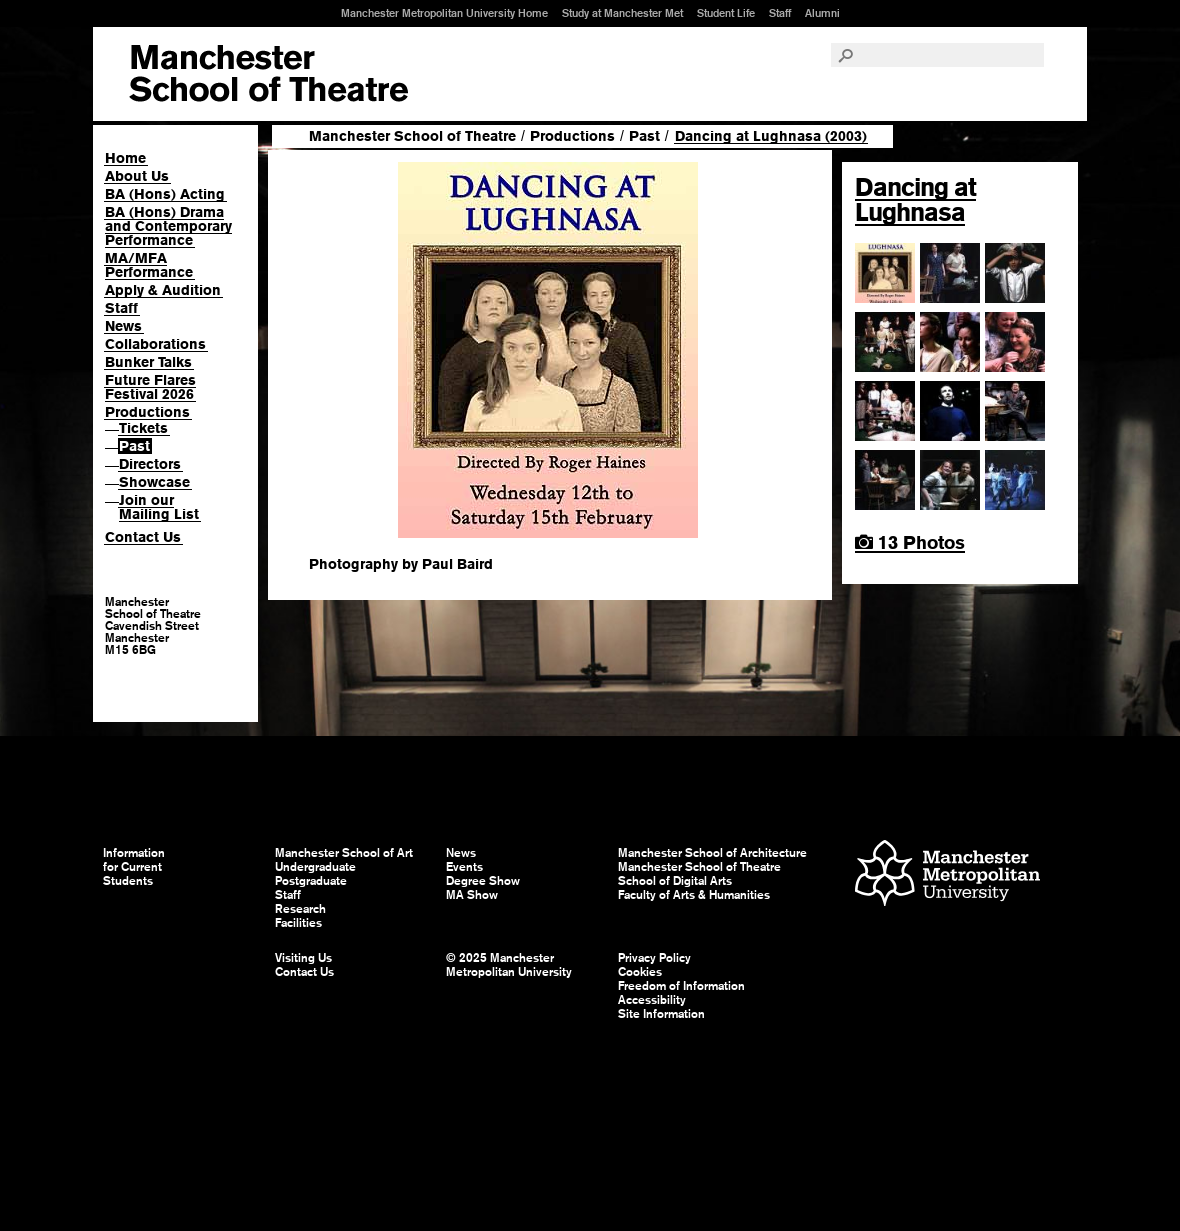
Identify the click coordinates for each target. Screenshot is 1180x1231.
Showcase (154, 482)
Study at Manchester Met (622, 13)
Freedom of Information (681, 986)
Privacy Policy (654, 958)
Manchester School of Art (268, 74)
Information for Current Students (134, 867)
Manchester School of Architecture (712, 853)
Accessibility (652, 1000)
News (123, 326)
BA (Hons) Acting (165, 194)
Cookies (640, 972)
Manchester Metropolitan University (947, 875)
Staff (780, 13)
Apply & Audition (163, 290)
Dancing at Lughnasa (915, 199)
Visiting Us (303, 958)
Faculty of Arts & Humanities (694, 895)
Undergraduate (315, 867)
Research (300, 909)
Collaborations (155, 344)
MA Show (472, 895)
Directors (150, 464)
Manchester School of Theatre (412, 136)
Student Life (726, 13)
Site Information (661, 1014)
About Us (137, 176)
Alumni (822, 13)
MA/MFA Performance (149, 265)
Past (134, 446)
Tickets (143, 428)
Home (125, 158)
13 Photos (910, 542)
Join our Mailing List (159, 507)
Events (464, 867)
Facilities (298, 923)
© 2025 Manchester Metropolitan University (509, 965)
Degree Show (483, 881)
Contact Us (143, 537)
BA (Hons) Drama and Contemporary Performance (168, 226)
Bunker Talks (148, 362)
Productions (147, 412)
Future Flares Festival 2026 (150, 387)
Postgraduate (311, 881)
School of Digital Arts (675, 881)
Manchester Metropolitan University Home (444, 13)
